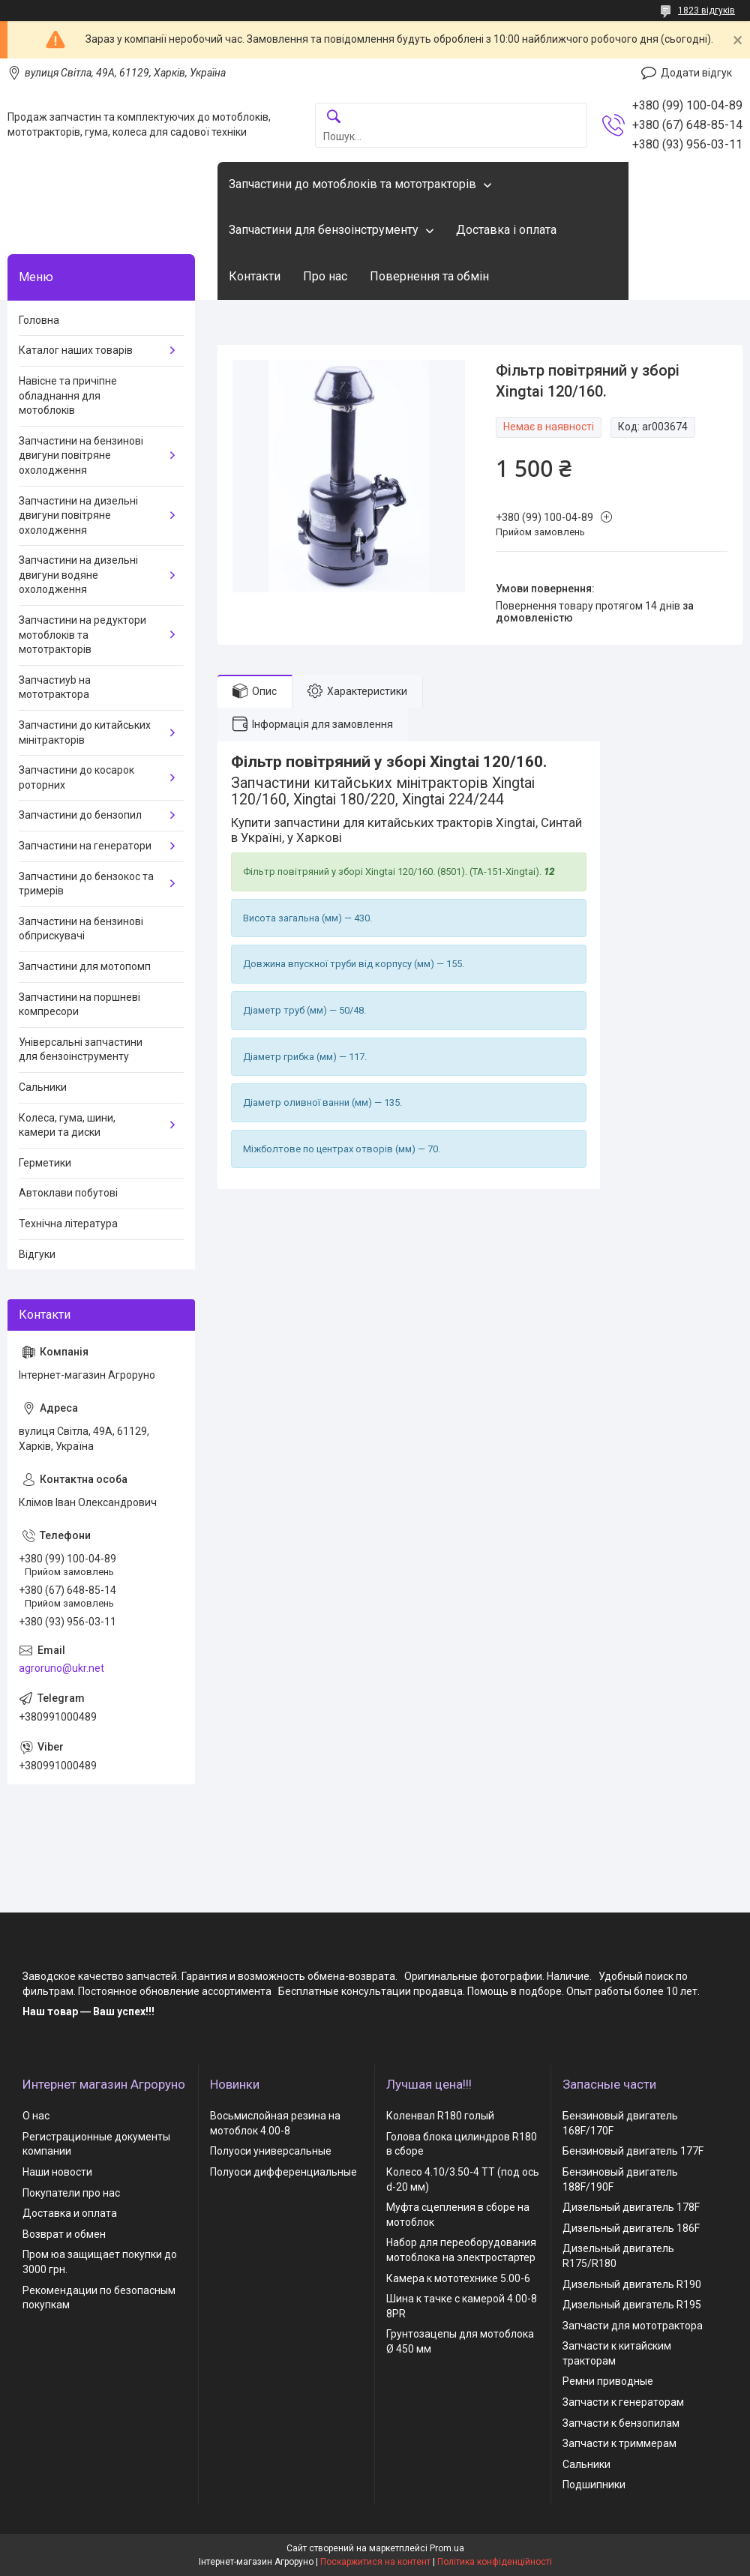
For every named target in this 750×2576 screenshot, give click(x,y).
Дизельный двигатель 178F (631, 2207)
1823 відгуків (706, 10)
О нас (36, 2116)
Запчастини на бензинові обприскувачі (81, 928)
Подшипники (594, 2485)
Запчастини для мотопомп (85, 966)
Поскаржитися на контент (375, 2562)
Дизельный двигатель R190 (631, 2284)
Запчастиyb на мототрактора (55, 687)
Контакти (254, 276)
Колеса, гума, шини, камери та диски (67, 1125)
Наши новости (57, 2172)
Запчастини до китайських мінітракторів (85, 732)
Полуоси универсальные (271, 2151)
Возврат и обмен (64, 2234)
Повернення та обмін (429, 276)
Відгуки (37, 1254)
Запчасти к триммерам (619, 2443)
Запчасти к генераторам (623, 2402)
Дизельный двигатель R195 (631, 2305)
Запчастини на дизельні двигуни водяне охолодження (78, 574)
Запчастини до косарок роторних (76, 777)
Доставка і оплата (506, 230)
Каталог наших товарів (76, 350)
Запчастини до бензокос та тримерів (86, 883)
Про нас (325, 276)
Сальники (43, 1087)
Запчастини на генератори (85, 846)
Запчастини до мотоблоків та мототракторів (352, 184)
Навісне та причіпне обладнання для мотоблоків (68, 395)
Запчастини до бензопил (80, 815)
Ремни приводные (607, 2381)
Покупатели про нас (71, 2193)
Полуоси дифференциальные (283, 2172)
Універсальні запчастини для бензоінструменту (80, 1049)
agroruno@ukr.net (61, 1668)
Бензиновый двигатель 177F (633, 2151)
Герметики (45, 1163)
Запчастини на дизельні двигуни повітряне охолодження (78, 515)
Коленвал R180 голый (440, 2116)
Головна (39, 320)
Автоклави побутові (68, 1193)
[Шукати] (333, 117)
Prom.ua (447, 2548)
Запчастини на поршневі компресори (79, 1004)
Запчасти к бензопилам (621, 2423)
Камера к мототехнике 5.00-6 (458, 2278)
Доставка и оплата (69, 2213)
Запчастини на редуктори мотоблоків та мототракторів (82, 634)
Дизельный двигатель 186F (631, 2228)
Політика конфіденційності (494, 2562)
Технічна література (68, 1224)
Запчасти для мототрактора (632, 2326)
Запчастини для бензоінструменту (323, 230)
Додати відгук (696, 73)
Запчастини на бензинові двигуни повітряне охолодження (81, 455)
